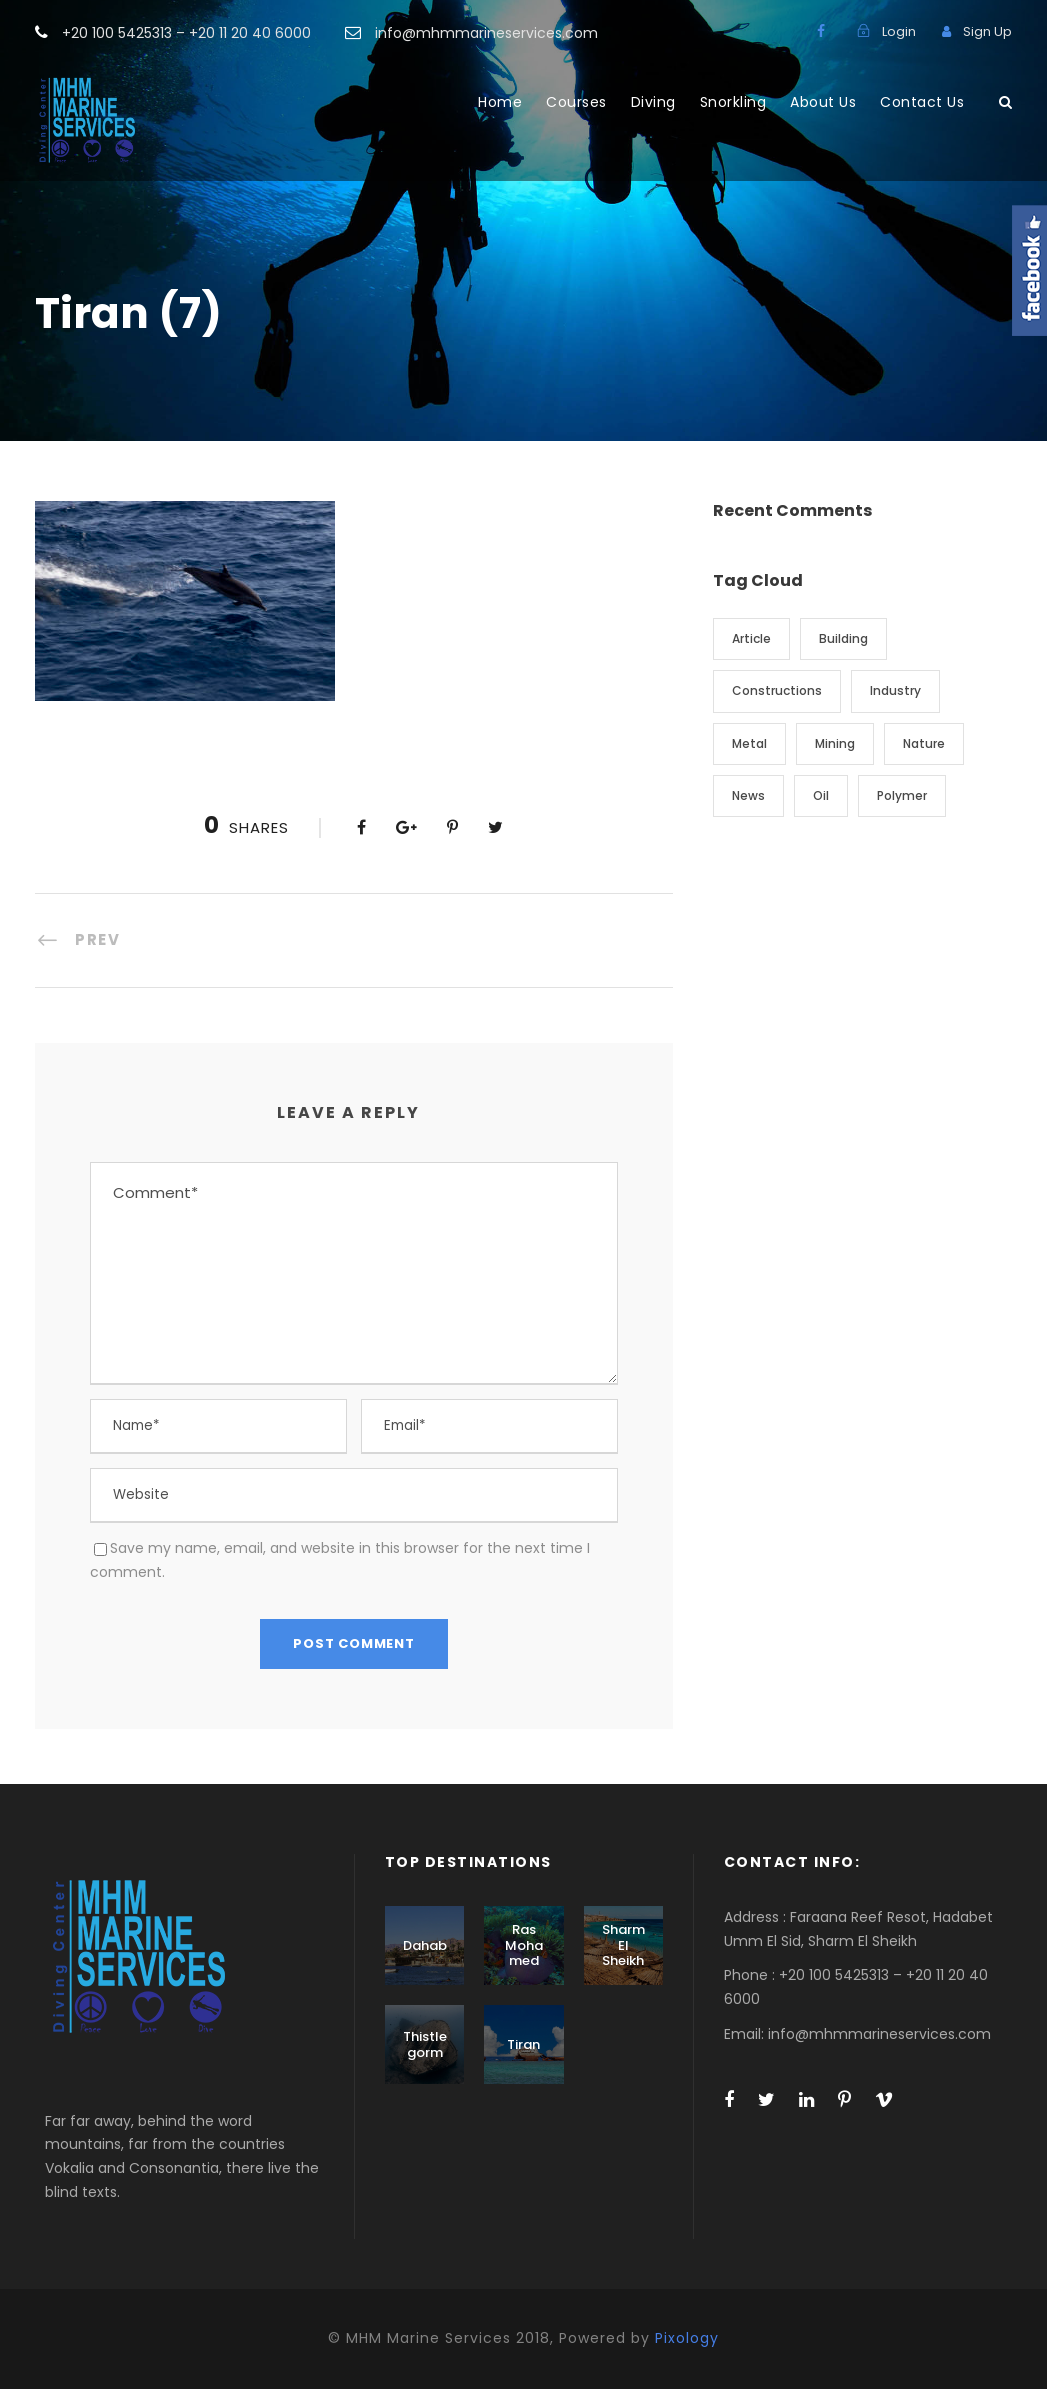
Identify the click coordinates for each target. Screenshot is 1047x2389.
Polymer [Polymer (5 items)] (902, 795)
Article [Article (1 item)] (751, 638)
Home (500, 102)
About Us (823, 102)
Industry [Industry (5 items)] (895, 690)
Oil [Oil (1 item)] (821, 795)
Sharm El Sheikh (623, 1945)
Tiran (523, 2044)
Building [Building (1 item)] (843, 638)
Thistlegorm (425, 2044)
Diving (653, 102)
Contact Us (922, 102)
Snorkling (733, 102)
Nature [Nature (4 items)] (924, 743)
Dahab (425, 1945)
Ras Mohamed (524, 1945)
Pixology (687, 2338)
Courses (576, 102)
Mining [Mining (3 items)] (835, 743)
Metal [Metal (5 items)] (749, 743)
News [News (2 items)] (748, 795)
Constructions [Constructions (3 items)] (777, 690)
